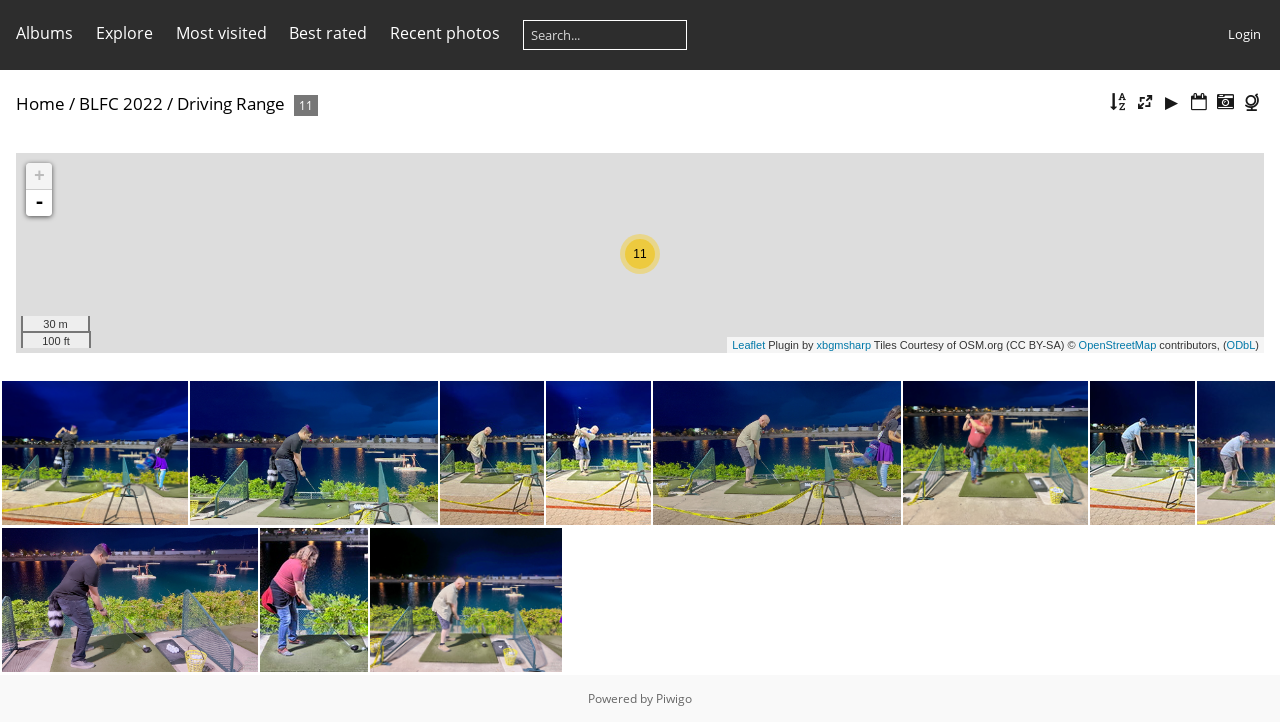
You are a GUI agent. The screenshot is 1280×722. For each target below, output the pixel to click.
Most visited (221, 33)
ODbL (1241, 345)
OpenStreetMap (1118, 345)
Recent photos (445, 33)
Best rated (328, 33)
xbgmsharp (844, 345)
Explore (124, 33)
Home (40, 103)
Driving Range (231, 103)
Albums (44, 33)
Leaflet (748, 345)
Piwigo (674, 698)
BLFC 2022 (121, 103)
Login (1244, 34)
